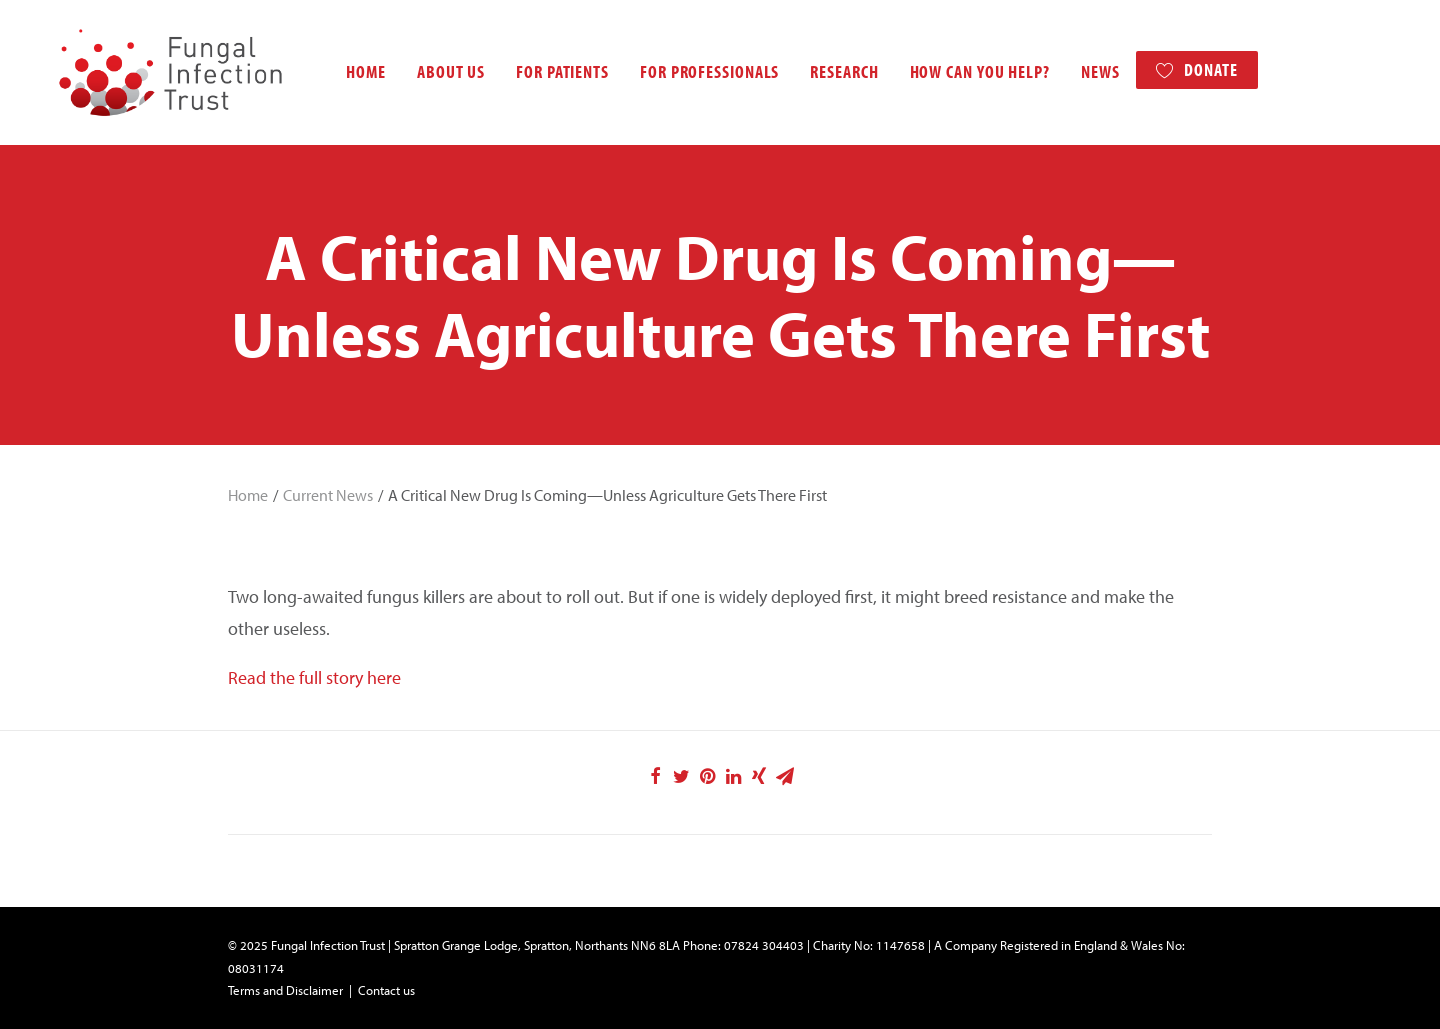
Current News (328, 495)
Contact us (386, 990)
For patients (540, 71)
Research (822, 71)
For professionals (687, 71)
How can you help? (958, 71)
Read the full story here (314, 677)
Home (344, 71)
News (1078, 71)
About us (429, 71)
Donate (1188, 69)
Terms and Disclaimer (285, 990)
